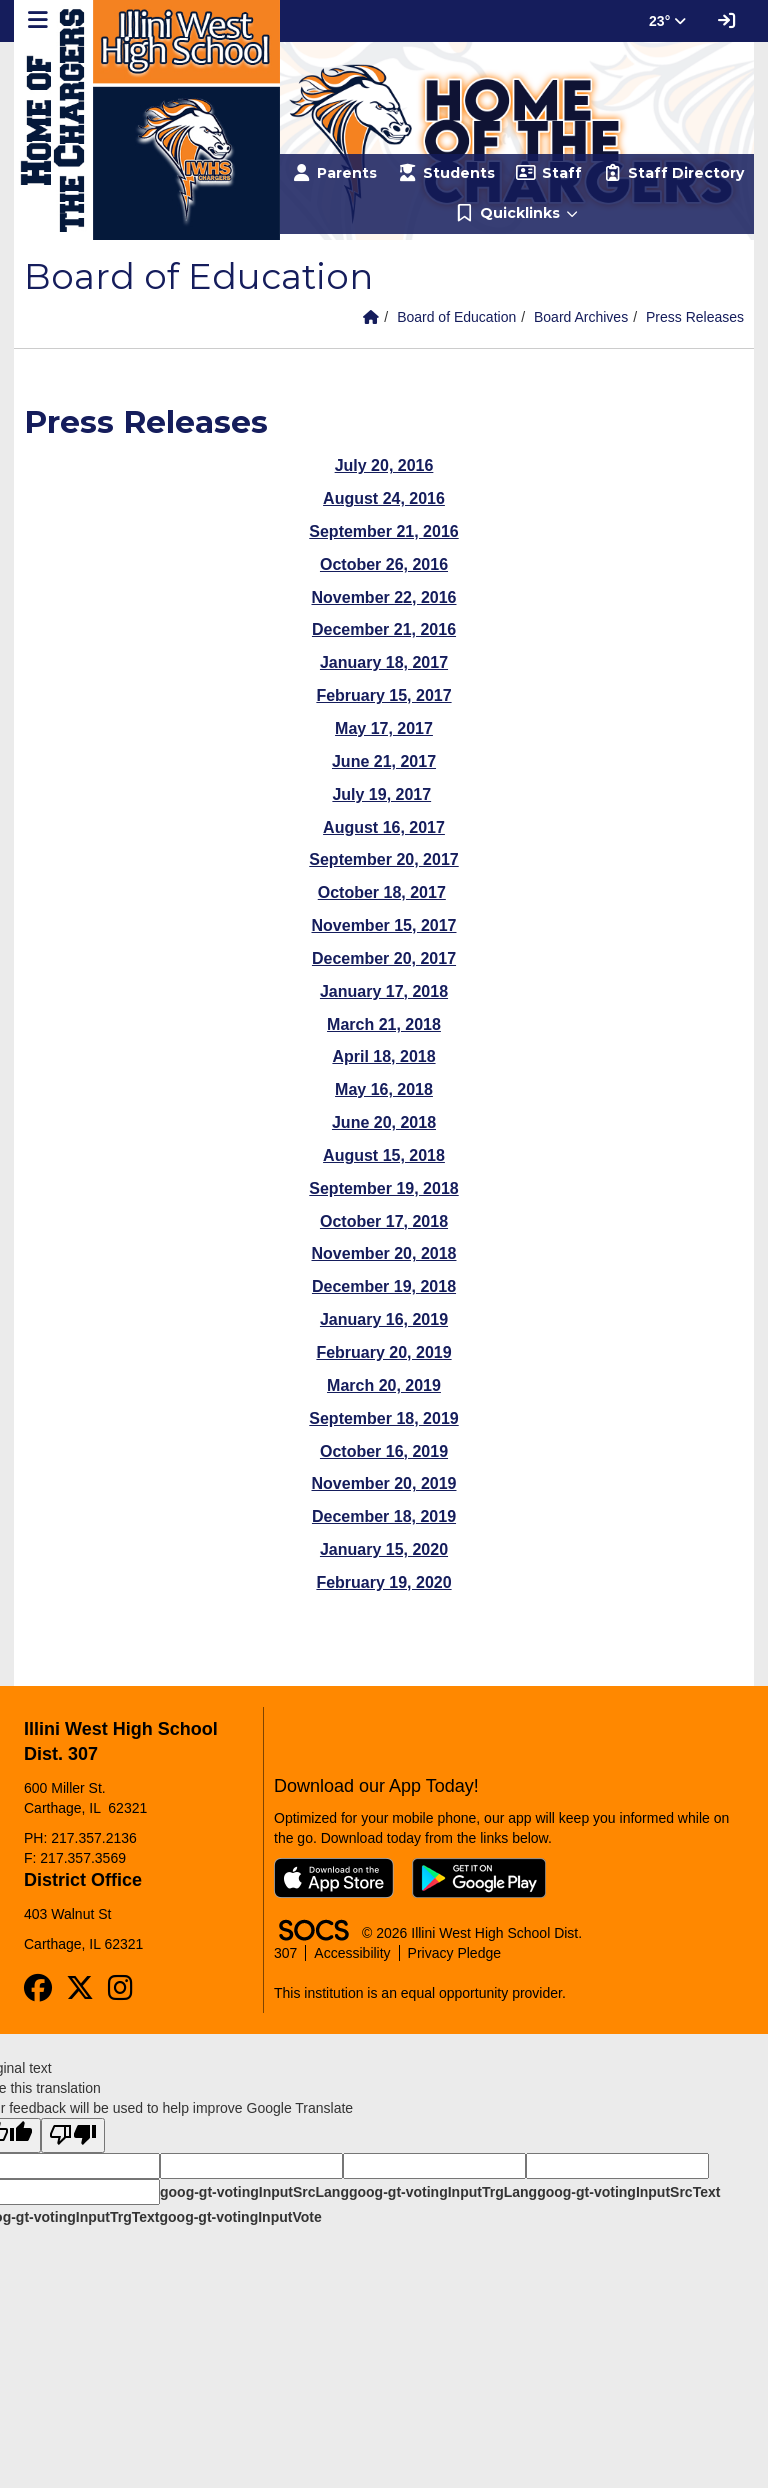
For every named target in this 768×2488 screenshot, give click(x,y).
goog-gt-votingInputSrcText (628, 2192)
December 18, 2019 (384, 1516)
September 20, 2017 (383, 859)
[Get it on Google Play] (479, 1878)
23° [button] (667, 21)
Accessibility (352, 1953)
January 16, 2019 (384, 1319)
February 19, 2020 (383, 1582)
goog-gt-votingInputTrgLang (443, 2192)
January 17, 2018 (384, 991)
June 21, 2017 (384, 761)
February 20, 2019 (383, 1352)
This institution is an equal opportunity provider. (420, 1993)
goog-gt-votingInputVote (240, 2217)
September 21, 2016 (383, 531)
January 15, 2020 (384, 1549)
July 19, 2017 (381, 794)
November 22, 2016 (384, 597)
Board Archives (581, 317)
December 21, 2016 (384, 629)
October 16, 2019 (384, 1451)
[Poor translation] (73, 2135)
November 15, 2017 (384, 925)
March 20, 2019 (384, 1385)
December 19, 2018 (384, 1286)
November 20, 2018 (384, 1253)
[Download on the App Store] (334, 1878)
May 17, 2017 (384, 728)
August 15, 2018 (384, 1155)
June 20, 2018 (384, 1122)
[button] (517, 214)
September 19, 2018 (383, 1188)
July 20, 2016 (384, 465)
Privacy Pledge (454, 1953)
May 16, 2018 (384, 1089)
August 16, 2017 (384, 827)
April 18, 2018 (383, 1056)
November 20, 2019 (384, 1483)
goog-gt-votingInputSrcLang (254, 2192)
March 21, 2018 (384, 1024)
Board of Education (456, 317)
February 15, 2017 (383, 695)
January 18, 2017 (384, 662)
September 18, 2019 (383, 1418)
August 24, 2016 (384, 498)
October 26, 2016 (384, 564)
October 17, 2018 (384, 1221)
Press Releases (695, 317)
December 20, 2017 (384, 958)
